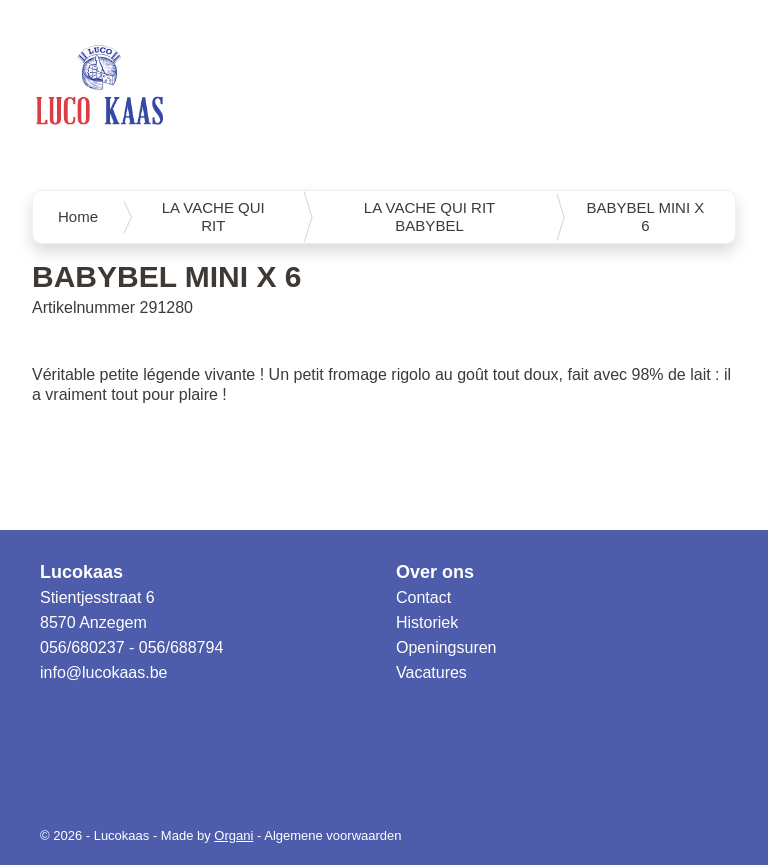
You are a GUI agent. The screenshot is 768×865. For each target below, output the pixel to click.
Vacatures (431, 672)
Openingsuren (446, 647)
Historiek (427, 622)
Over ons (435, 572)
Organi (233, 835)
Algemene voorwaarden (332, 835)
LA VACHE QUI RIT (213, 216)
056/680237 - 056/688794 (131, 647)
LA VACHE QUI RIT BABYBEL (429, 216)
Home (78, 216)
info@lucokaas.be (103, 672)
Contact (423, 597)
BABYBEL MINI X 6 (645, 216)
